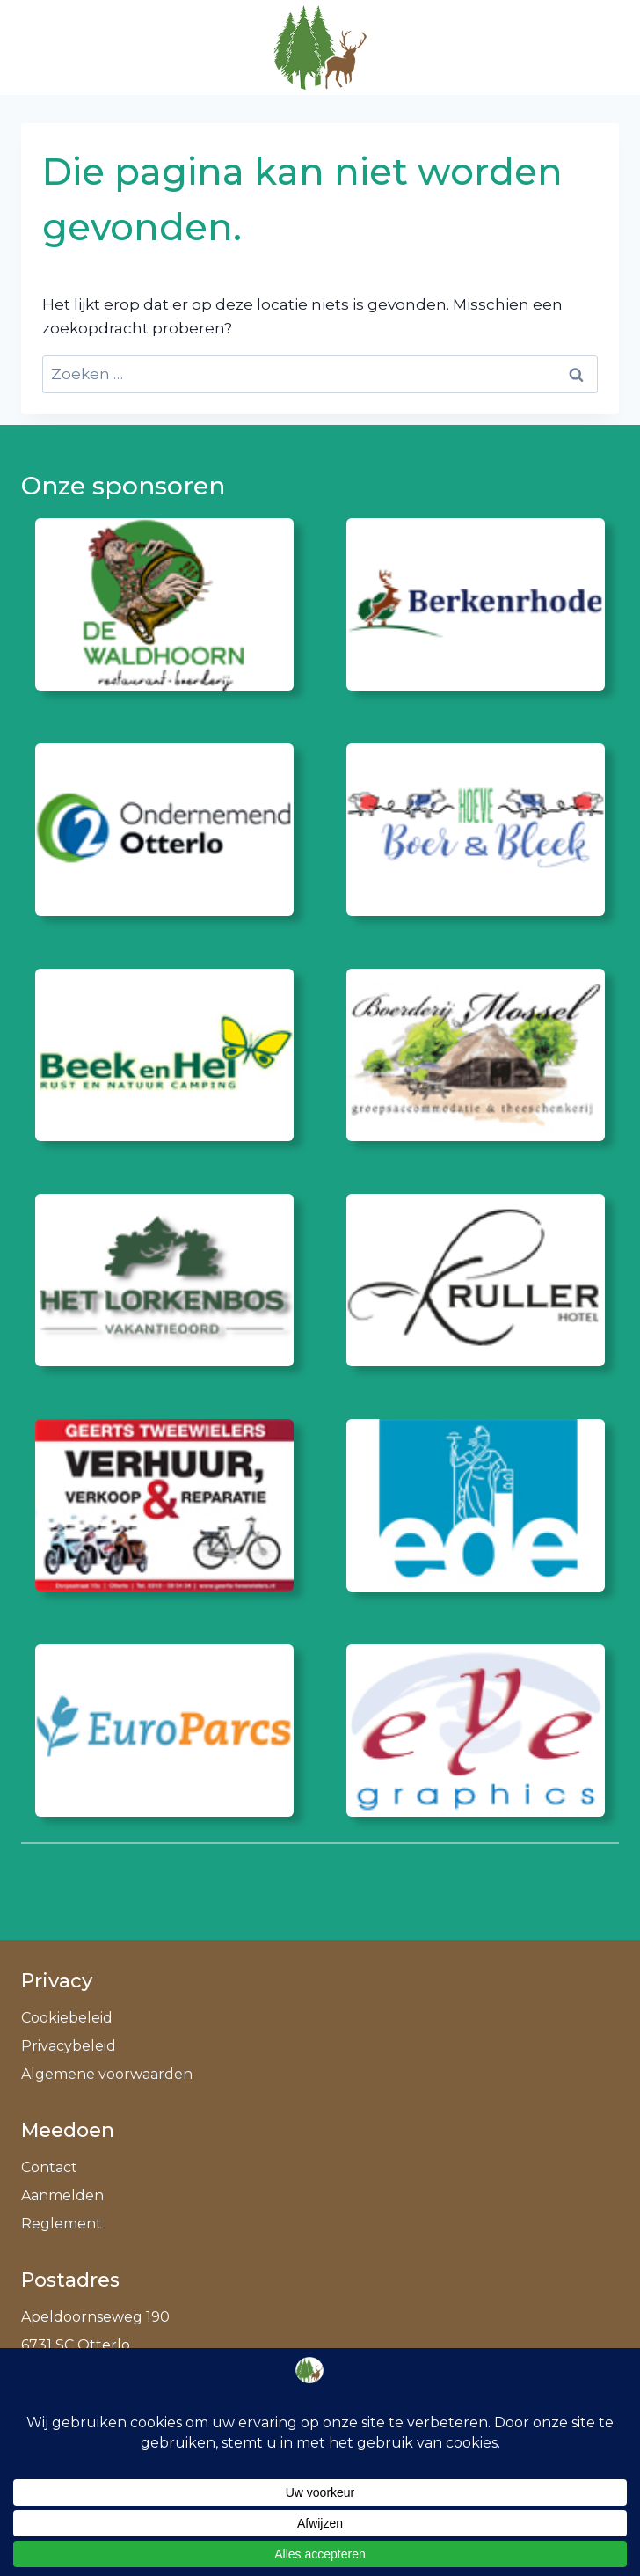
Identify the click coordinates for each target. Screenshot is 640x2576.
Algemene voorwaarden (107, 2074)
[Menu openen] (597, 47)
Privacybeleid (68, 2046)
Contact (49, 2167)
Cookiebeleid (67, 2017)
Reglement (61, 2223)
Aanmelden (62, 2195)
